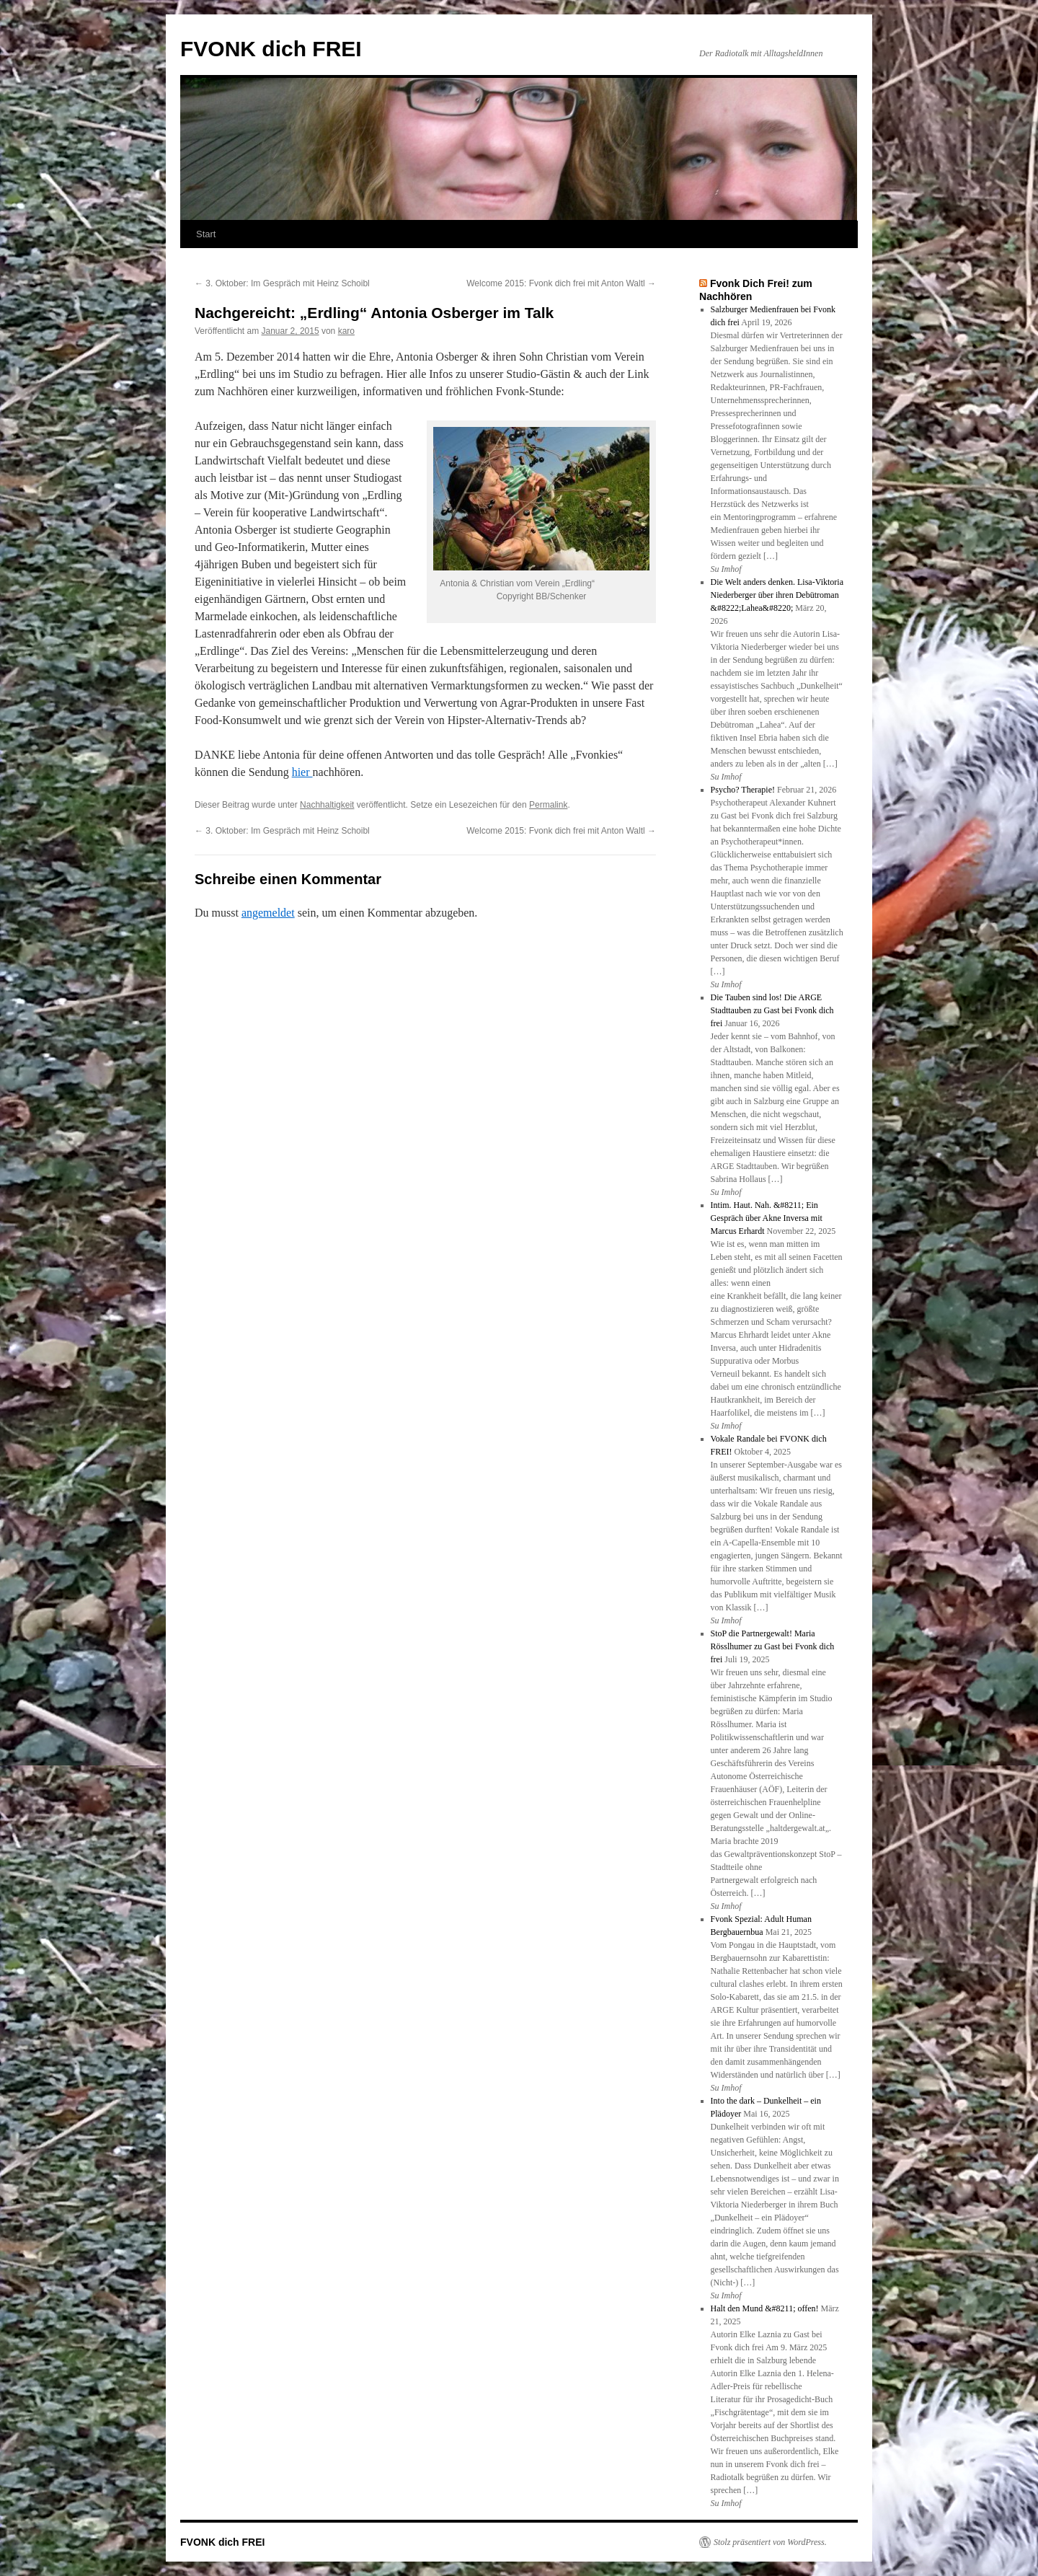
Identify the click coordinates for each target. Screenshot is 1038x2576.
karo (346, 331)
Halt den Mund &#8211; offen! (765, 2308)
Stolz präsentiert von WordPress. (770, 2542)
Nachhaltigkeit (327, 805)
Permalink (548, 805)
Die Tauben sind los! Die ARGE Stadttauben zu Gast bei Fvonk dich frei (772, 1010)
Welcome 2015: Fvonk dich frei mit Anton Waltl (561, 283)
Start (206, 234)
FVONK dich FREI (271, 49)
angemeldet (268, 913)
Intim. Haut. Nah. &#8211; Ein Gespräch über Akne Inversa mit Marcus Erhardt (766, 1218)
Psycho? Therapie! (743, 790)
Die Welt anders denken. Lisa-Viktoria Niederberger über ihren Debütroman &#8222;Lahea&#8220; (777, 595)
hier (302, 772)
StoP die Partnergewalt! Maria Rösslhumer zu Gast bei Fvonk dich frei (773, 1646)
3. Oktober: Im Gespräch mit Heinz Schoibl (282, 283)
